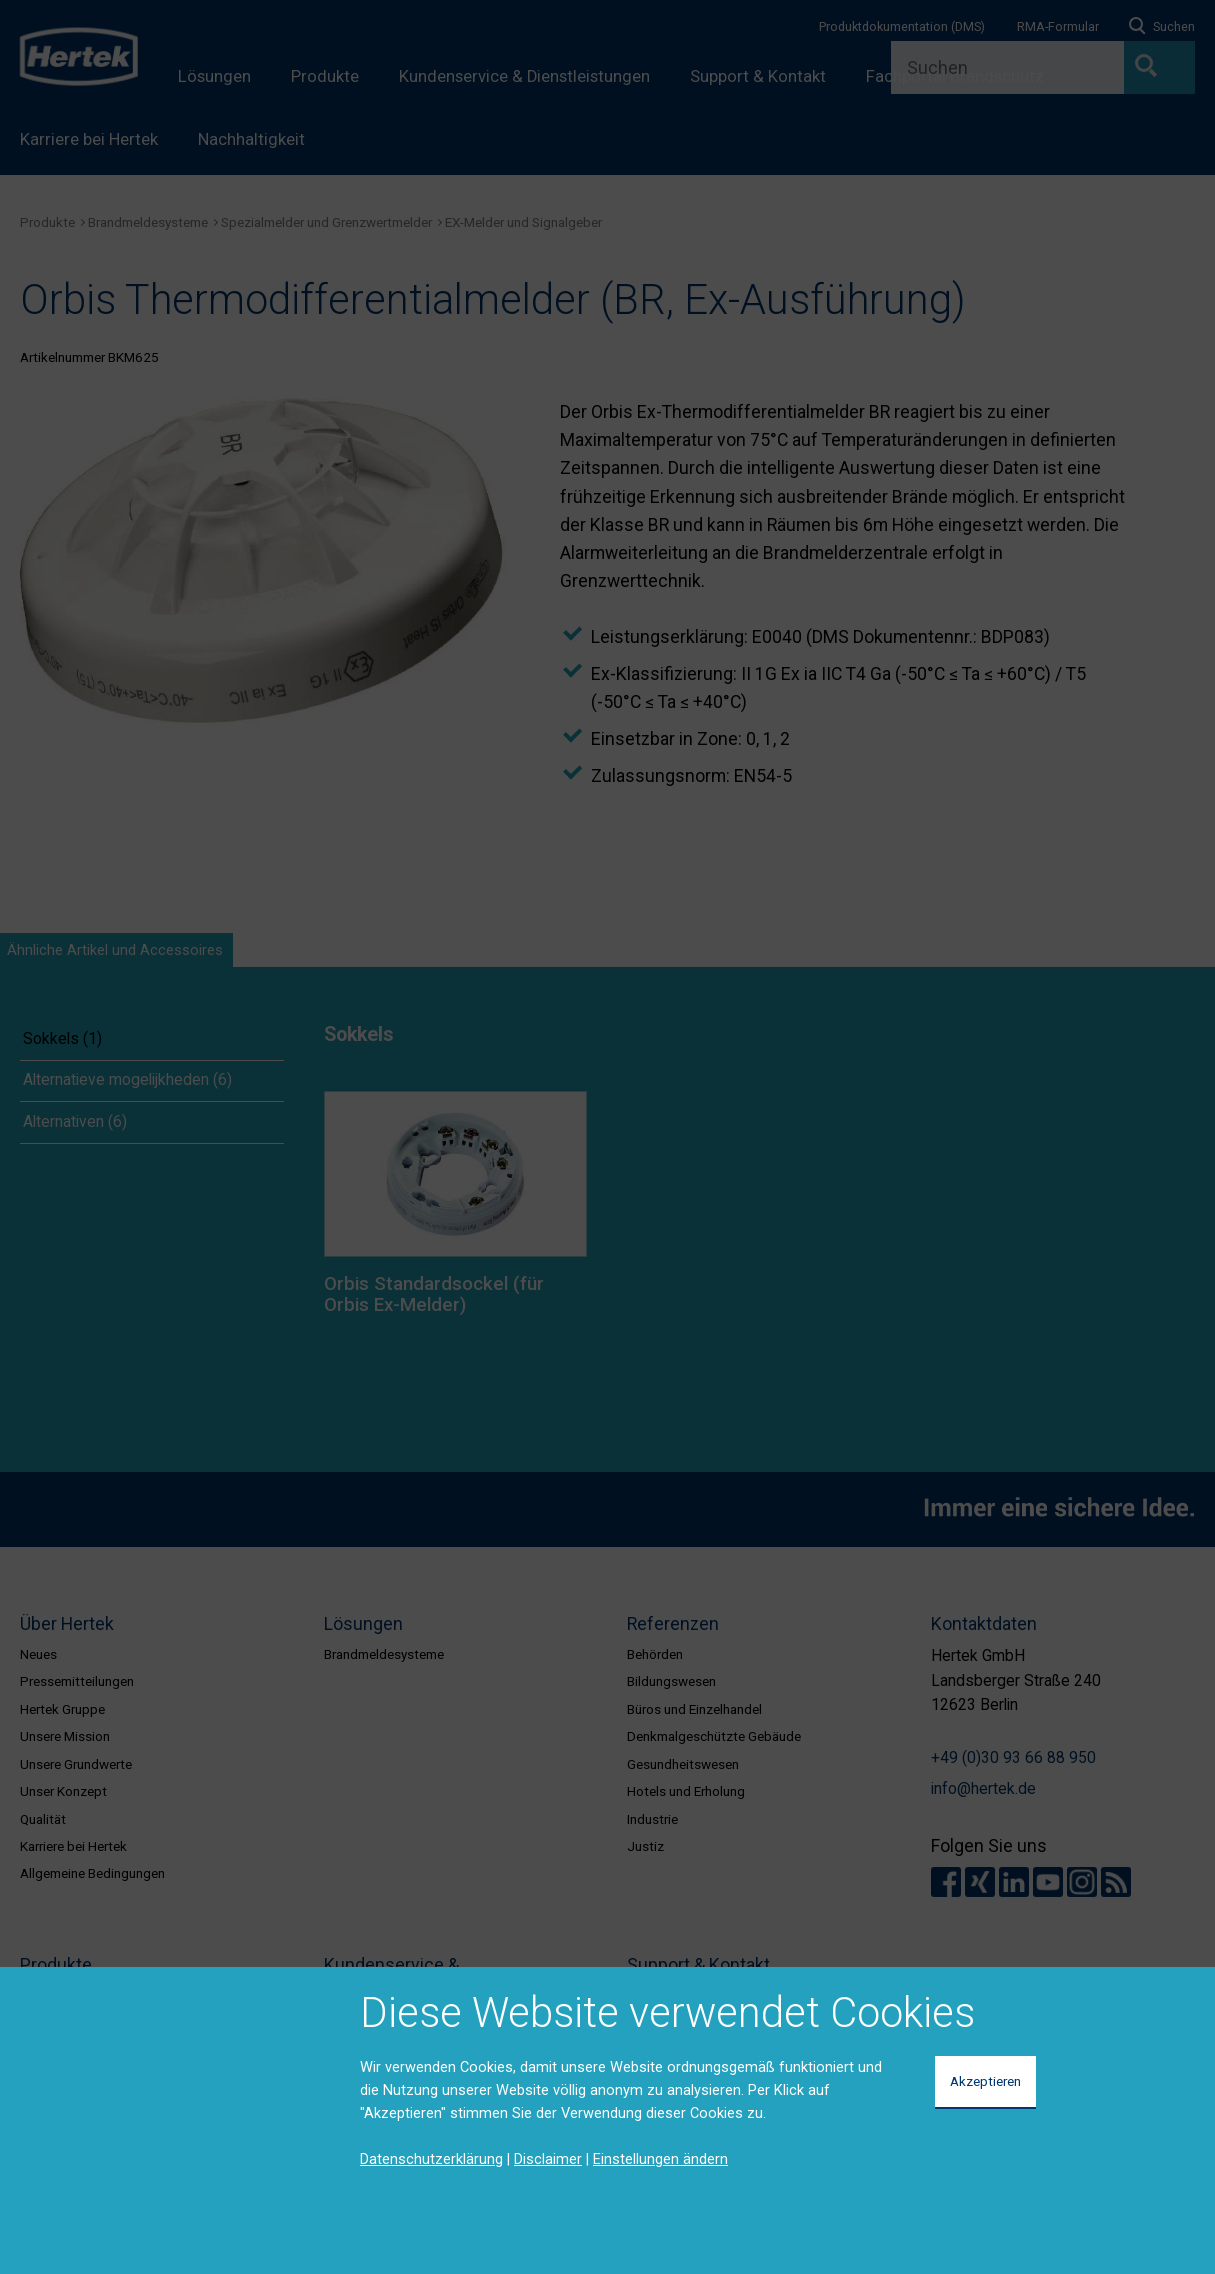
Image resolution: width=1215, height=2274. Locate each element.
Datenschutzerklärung (431, 2159)
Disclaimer (548, 2159)
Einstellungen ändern (660, 2159)
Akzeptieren (985, 2081)
